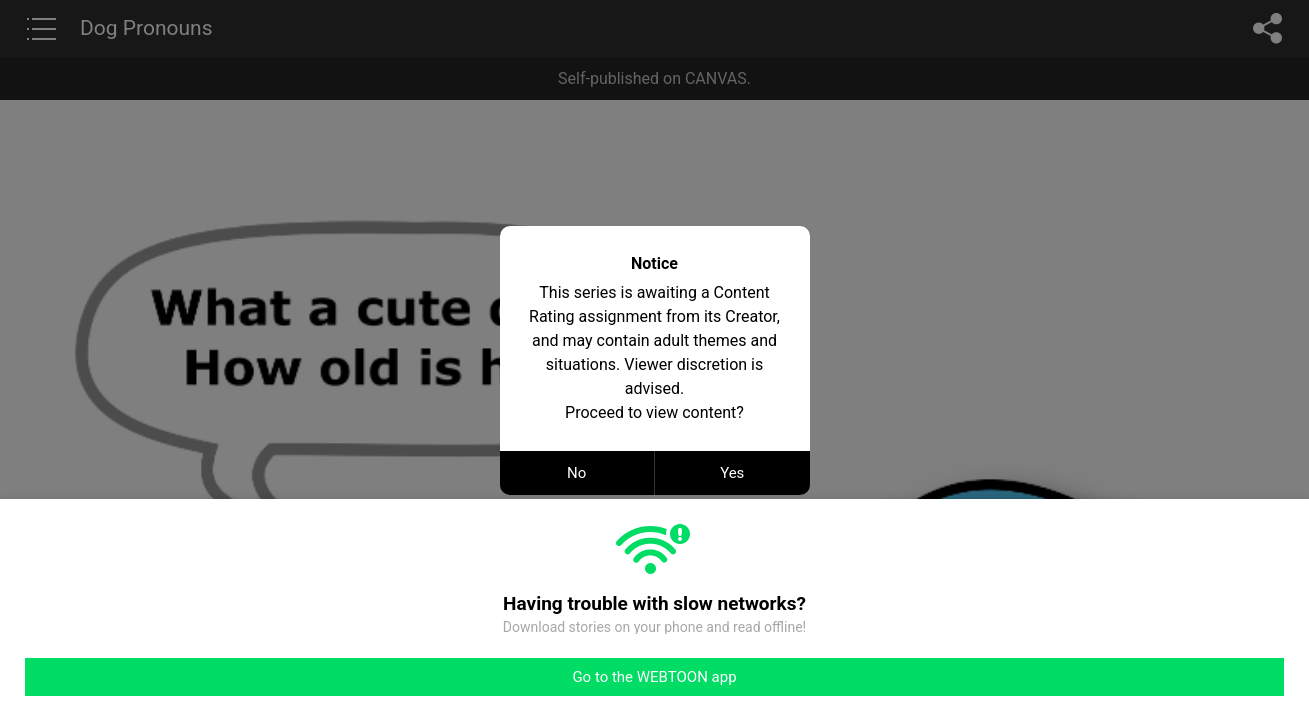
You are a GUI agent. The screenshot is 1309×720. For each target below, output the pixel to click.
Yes (732, 473)
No (576, 473)
